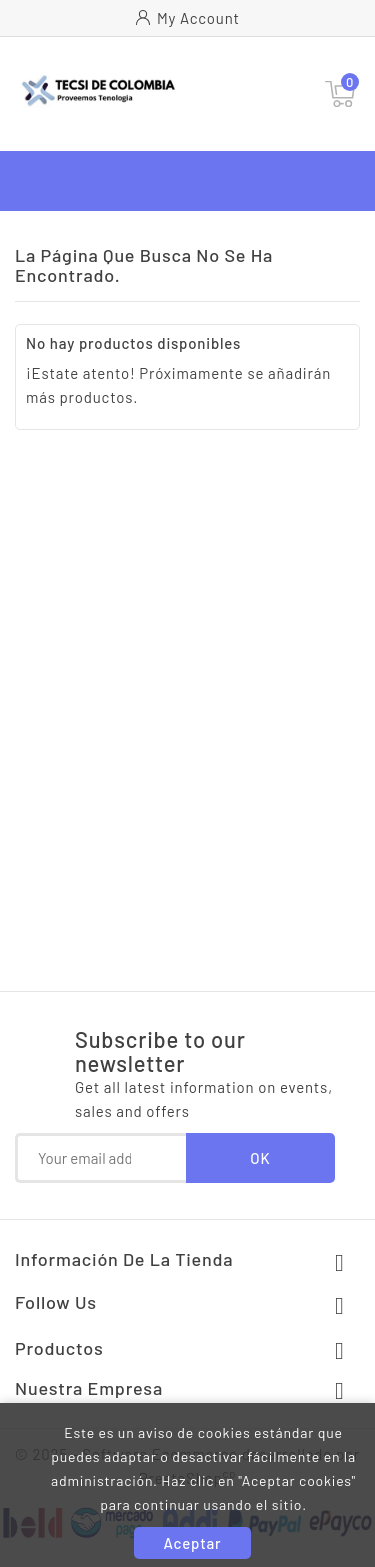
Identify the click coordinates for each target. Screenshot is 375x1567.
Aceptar (193, 1543)
